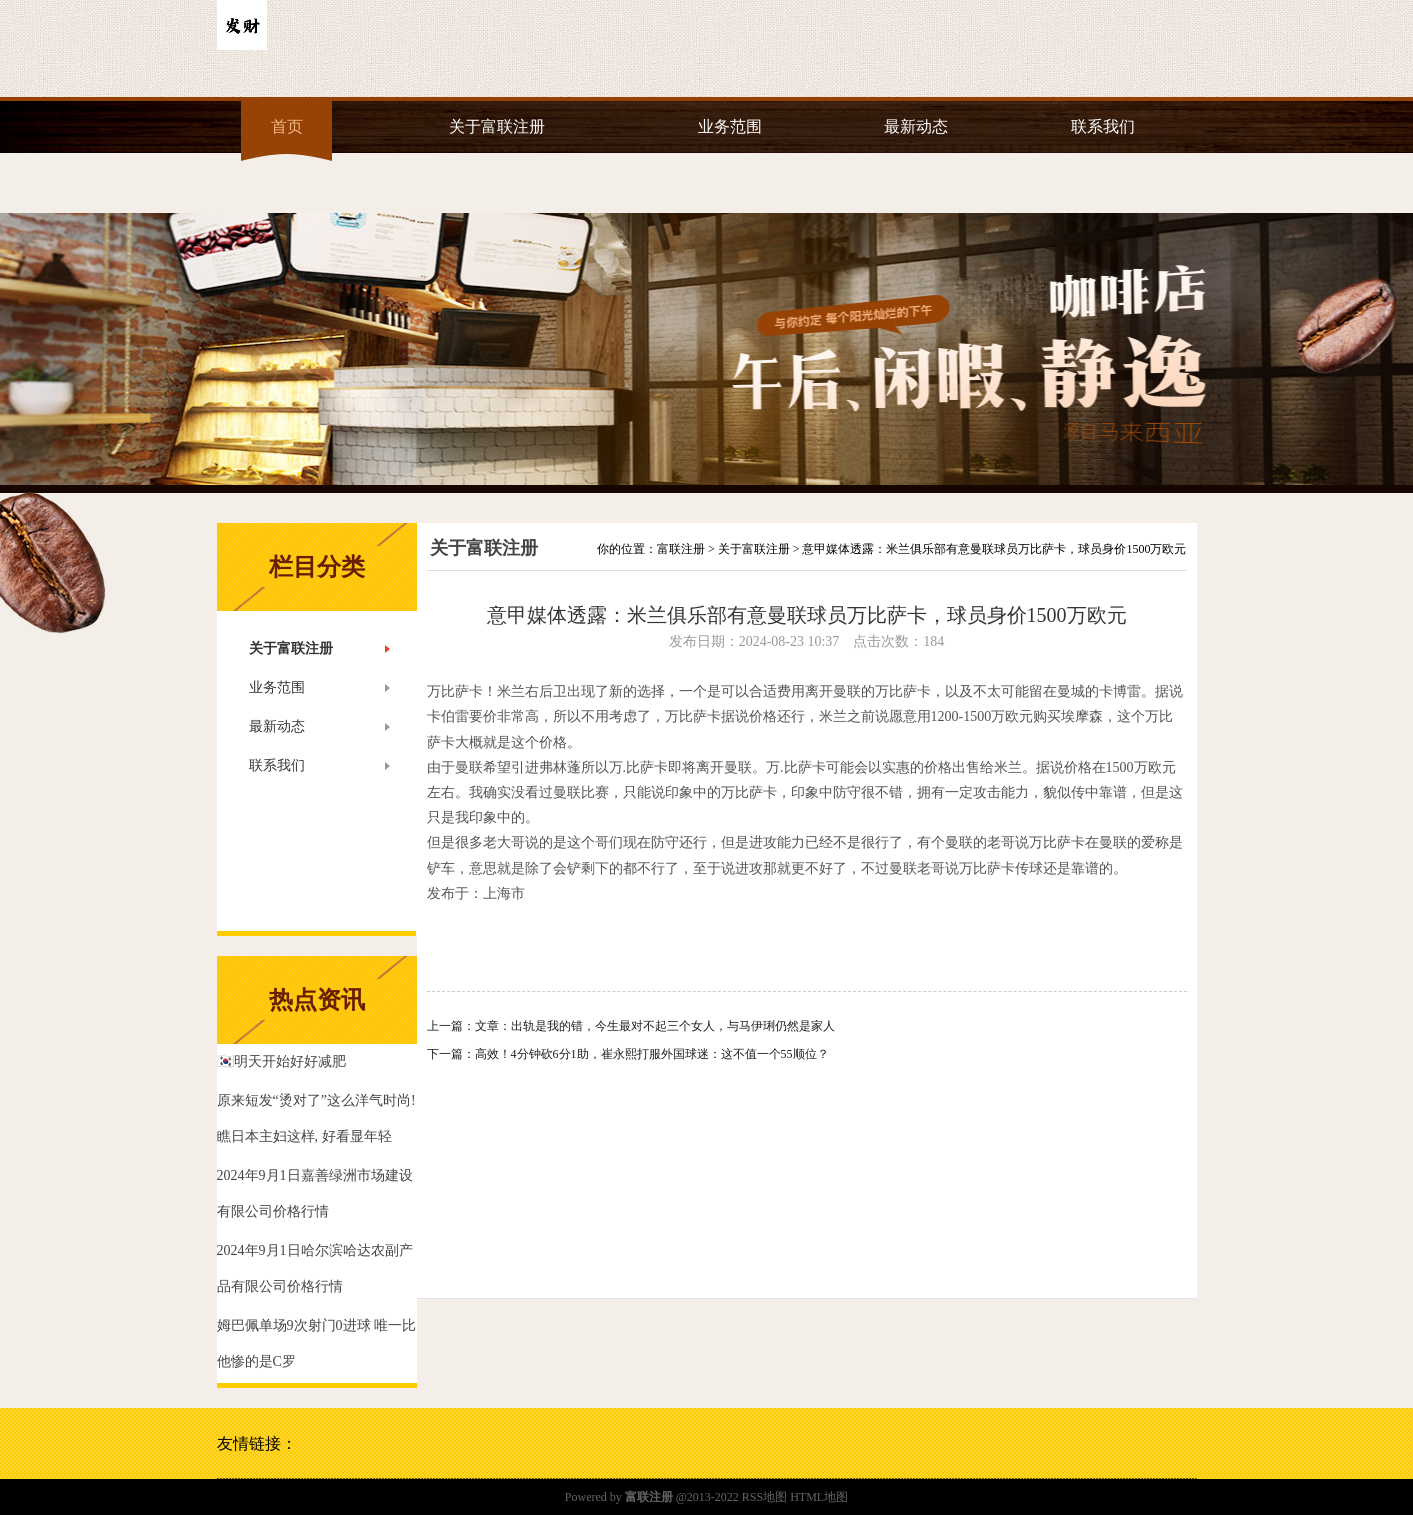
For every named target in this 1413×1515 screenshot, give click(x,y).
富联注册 (681, 549)
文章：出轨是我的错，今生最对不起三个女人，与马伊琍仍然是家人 (655, 1026)
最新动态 (916, 126)
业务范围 (730, 126)
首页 (287, 126)
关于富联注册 (497, 126)
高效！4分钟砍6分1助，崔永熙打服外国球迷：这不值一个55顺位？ (652, 1054)
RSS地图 (764, 1497)
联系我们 (1103, 126)
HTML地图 (819, 1497)
